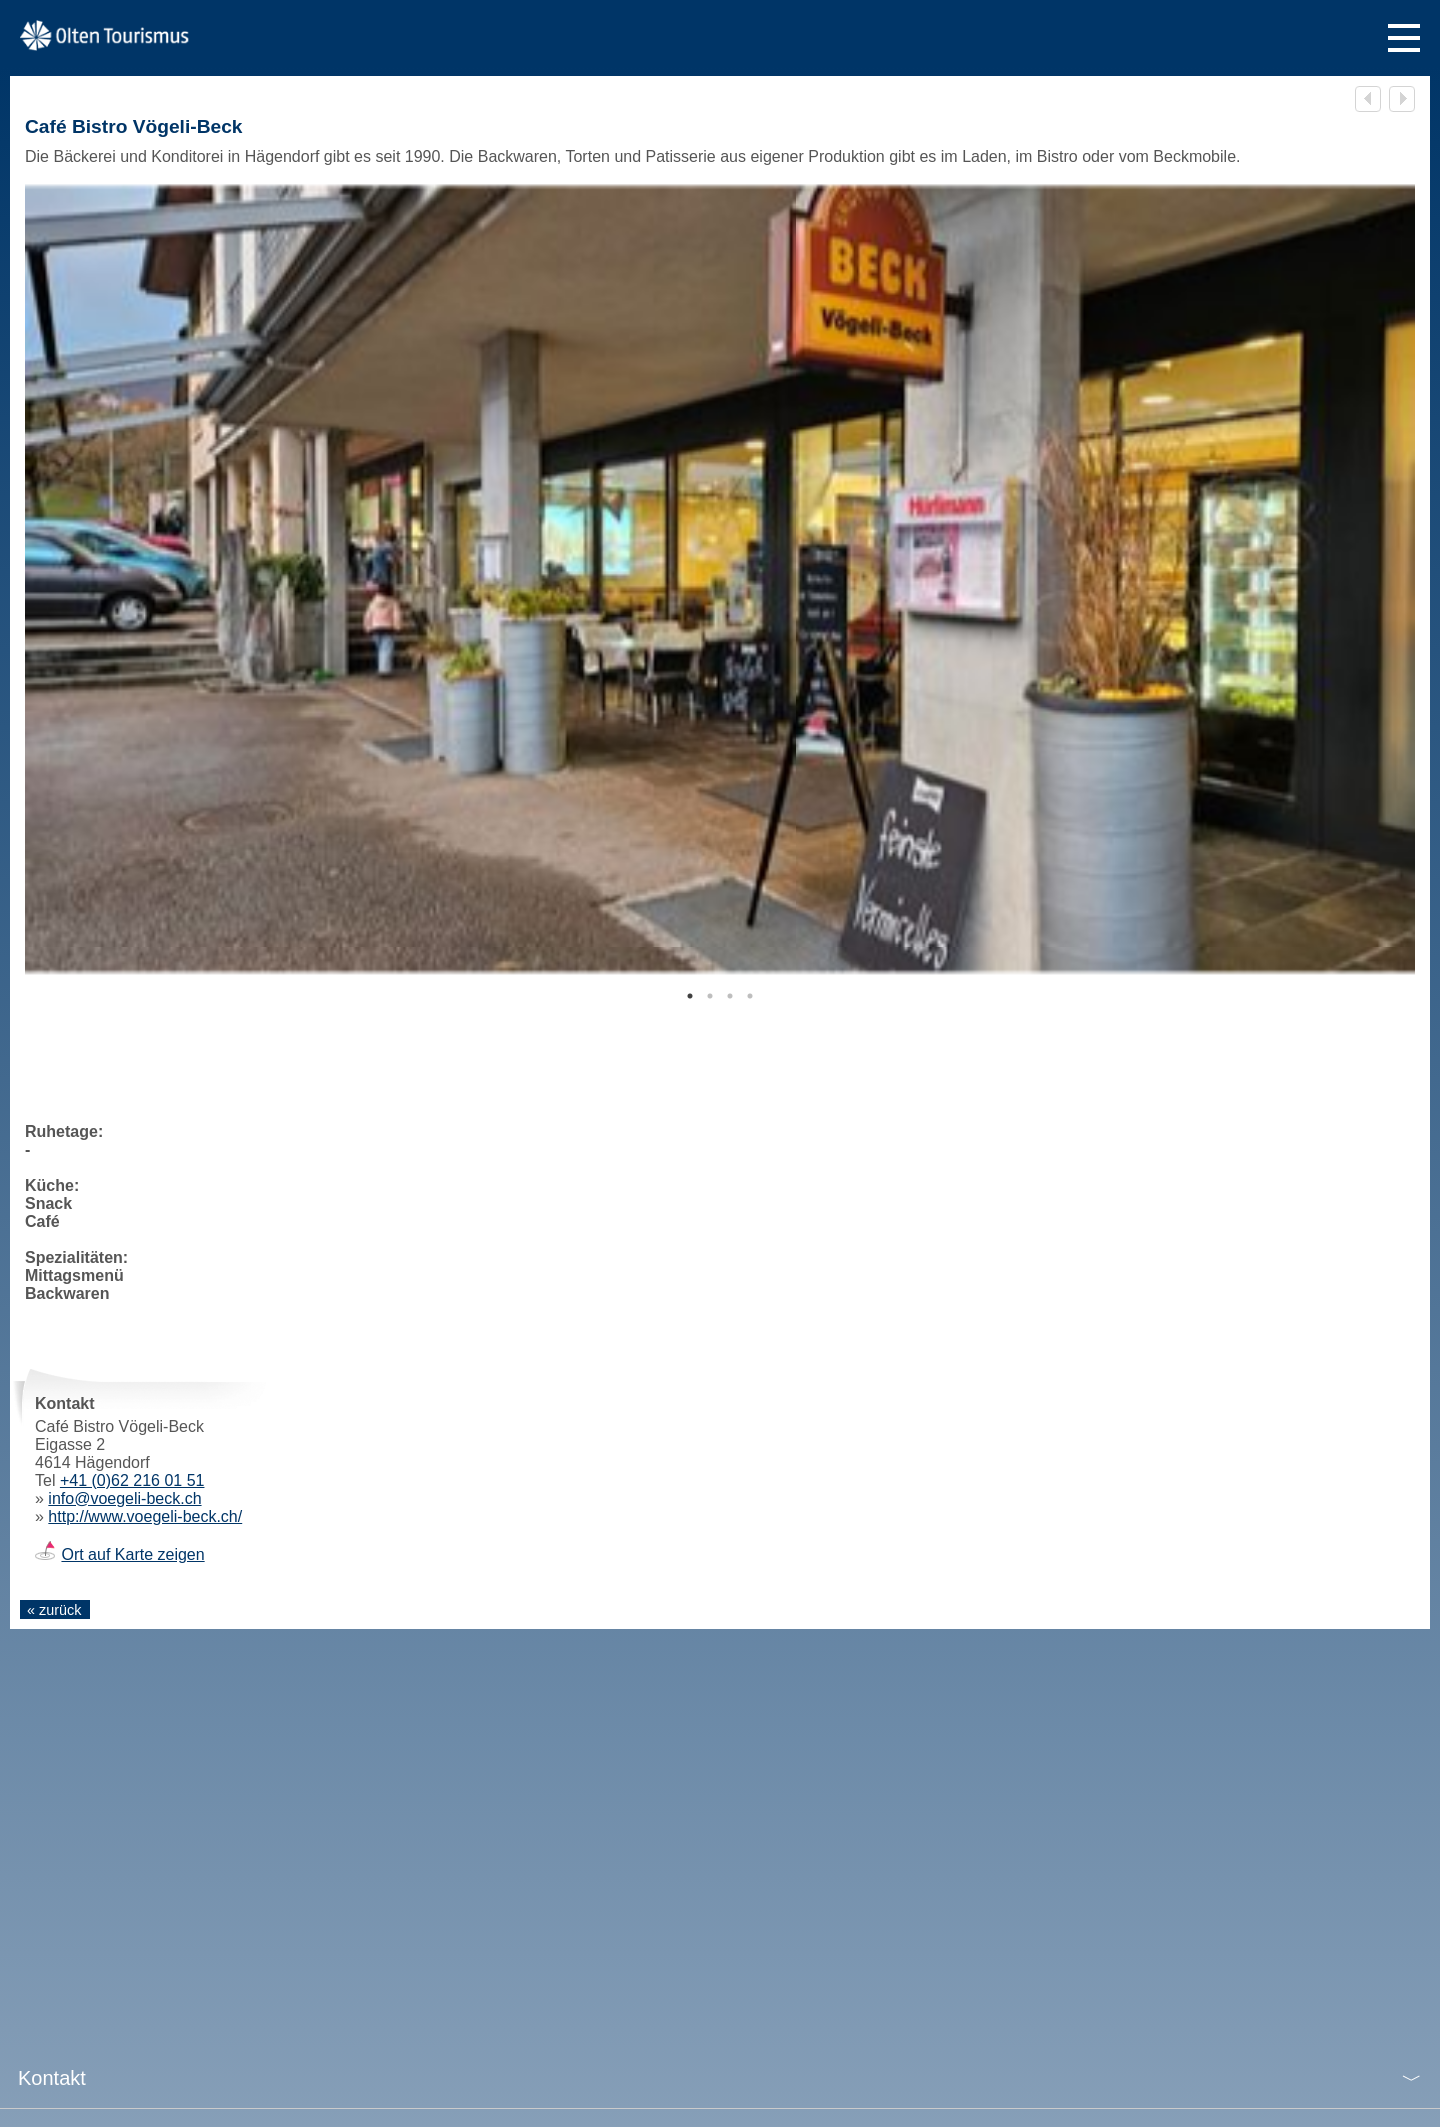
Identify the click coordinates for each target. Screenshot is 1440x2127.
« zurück (54, 1610)
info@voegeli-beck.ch (124, 1498)
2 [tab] (710, 996)
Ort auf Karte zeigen (132, 1554)
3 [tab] (730, 996)
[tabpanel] (720, 579)
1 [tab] (690, 996)
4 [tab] (750, 996)
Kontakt (52, 2078)
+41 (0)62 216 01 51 (132, 1480)
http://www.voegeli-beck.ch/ (145, 1516)
